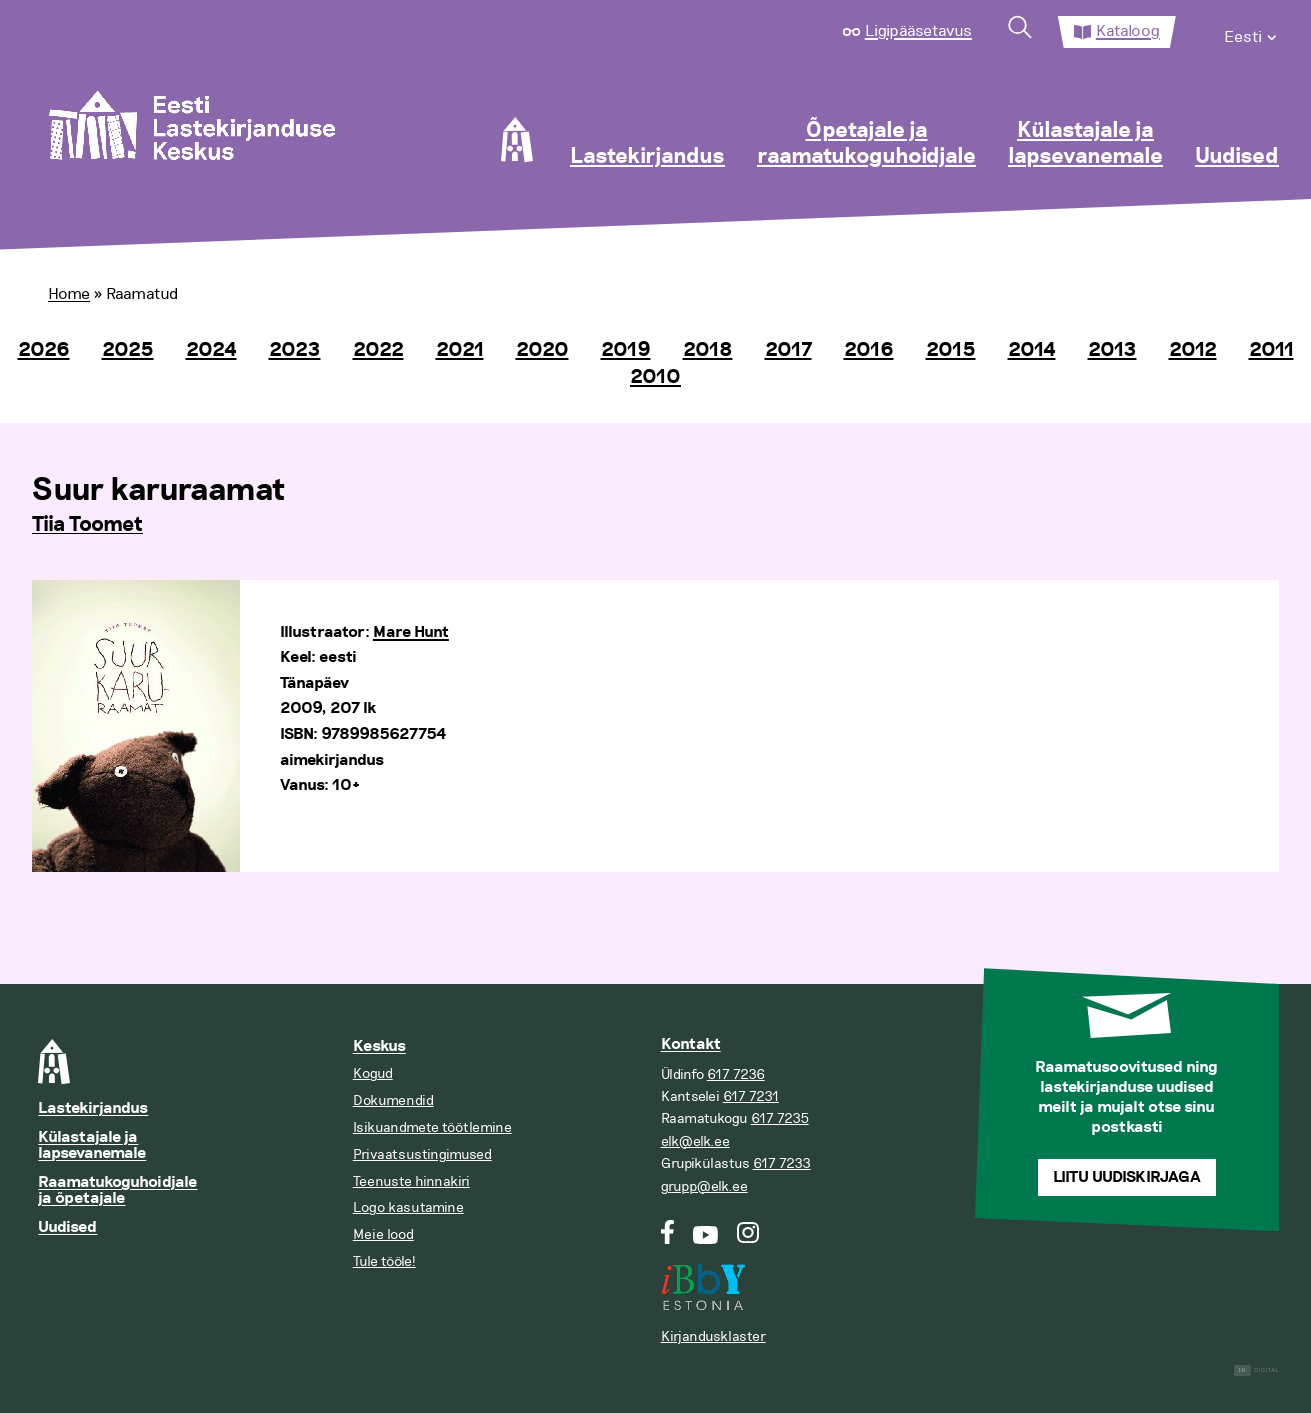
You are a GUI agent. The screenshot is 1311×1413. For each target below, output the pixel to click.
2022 (378, 350)
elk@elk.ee (695, 1141)
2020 (542, 350)
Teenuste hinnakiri (411, 1181)
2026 (44, 350)
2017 (788, 350)
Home (69, 294)
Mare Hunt (411, 632)
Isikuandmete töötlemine (432, 1127)
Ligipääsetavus (918, 31)
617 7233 (782, 1163)
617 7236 (736, 1074)
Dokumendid (393, 1100)
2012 (1193, 350)
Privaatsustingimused (422, 1154)
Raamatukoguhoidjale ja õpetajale (117, 1190)
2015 (951, 350)
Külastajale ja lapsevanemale (1085, 144)
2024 (211, 350)
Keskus (379, 1046)
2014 (1032, 350)
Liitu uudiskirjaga (1127, 1177)
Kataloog (1128, 31)
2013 (1112, 350)
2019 (626, 350)
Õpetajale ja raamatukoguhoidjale (866, 144)
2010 (655, 377)
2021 (460, 350)
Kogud (373, 1073)
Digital (1256, 1370)
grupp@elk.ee (704, 1186)
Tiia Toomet (87, 525)
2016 (869, 350)
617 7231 (751, 1096)
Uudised (1237, 157)
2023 (295, 350)
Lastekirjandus (647, 157)
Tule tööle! (384, 1261)
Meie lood (383, 1234)
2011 (1271, 350)
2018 (708, 350)
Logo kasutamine (408, 1207)
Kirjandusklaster (713, 1336)
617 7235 (780, 1118)
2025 (128, 350)
